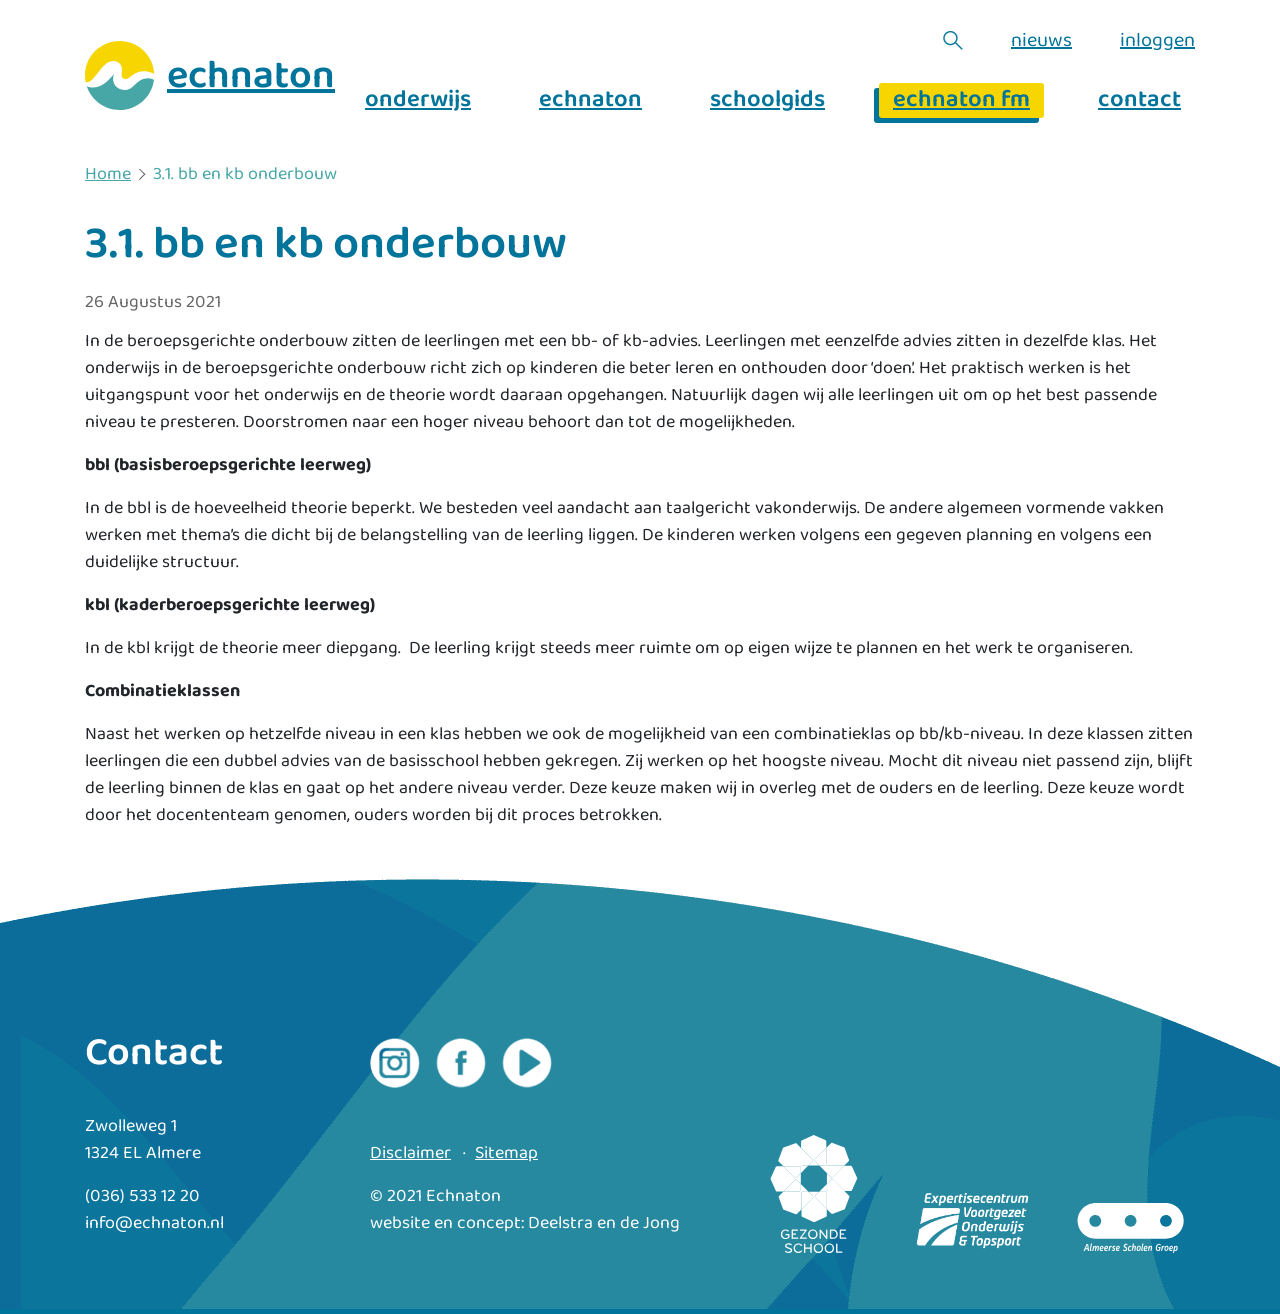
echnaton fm (961, 100)
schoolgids (767, 100)
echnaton (590, 100)
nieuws (1041, 40)
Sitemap (506, 1153)
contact (1139, 100)
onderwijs (418, 100)
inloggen (1157, 40)
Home (108, 175)
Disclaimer (410, 1153)
